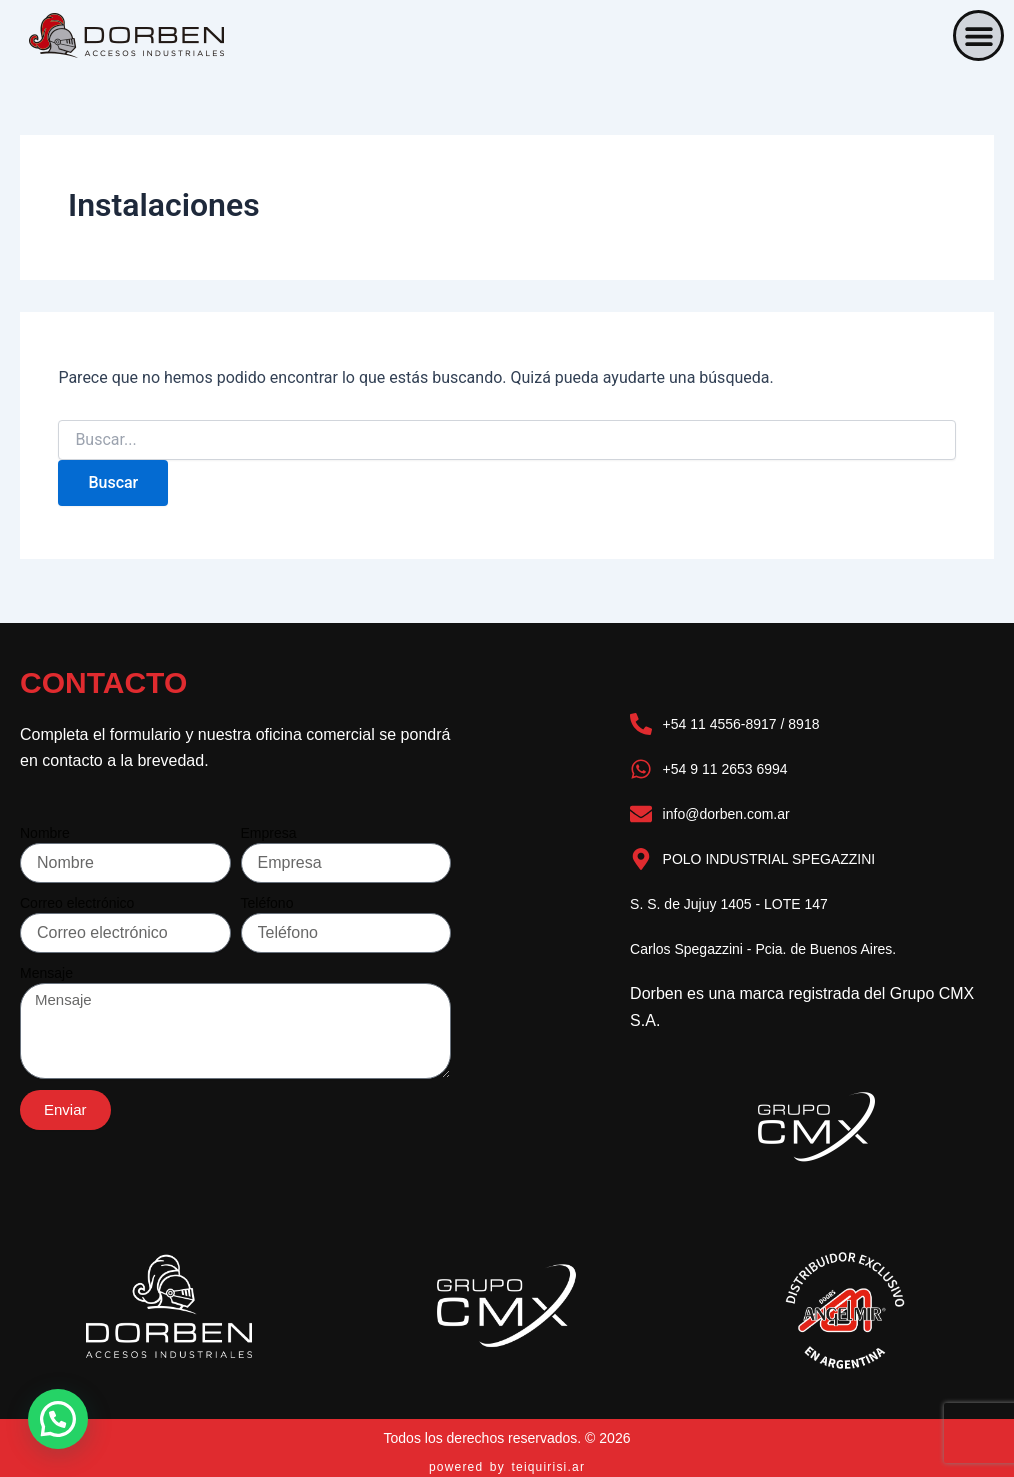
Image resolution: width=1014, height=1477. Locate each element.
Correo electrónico (77, 903)
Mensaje (46, 973)
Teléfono (267, 903)
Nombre (45, 833)
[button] (978, 35)
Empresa (269, 833)
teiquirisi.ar (548, 1467)
